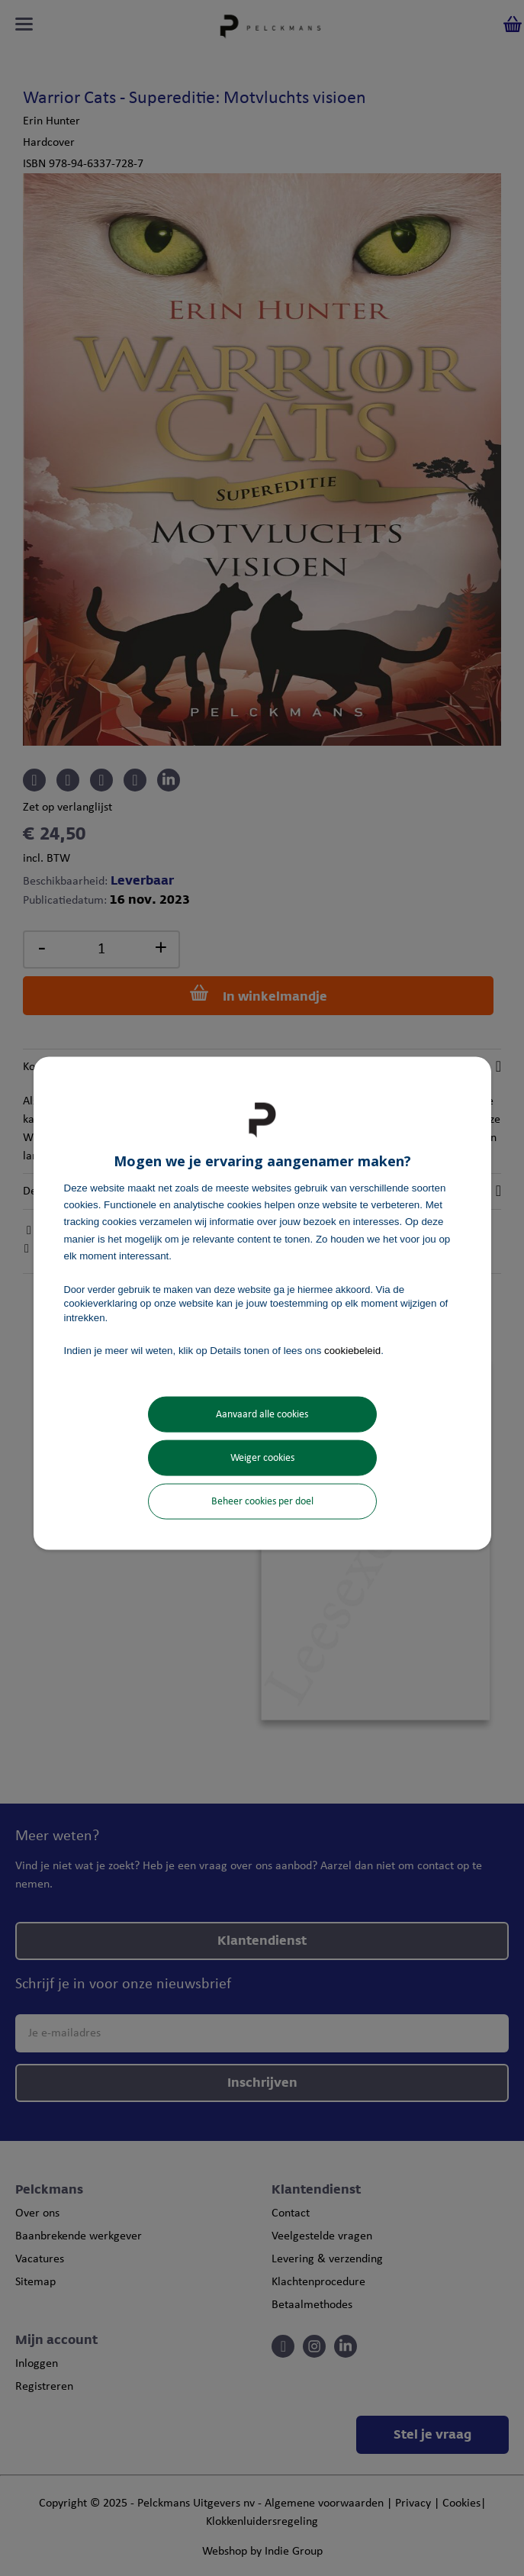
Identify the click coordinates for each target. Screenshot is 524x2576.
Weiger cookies (262, 1458)
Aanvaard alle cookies (262, 1414)
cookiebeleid (352, 1350)
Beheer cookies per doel (262, 1501)
